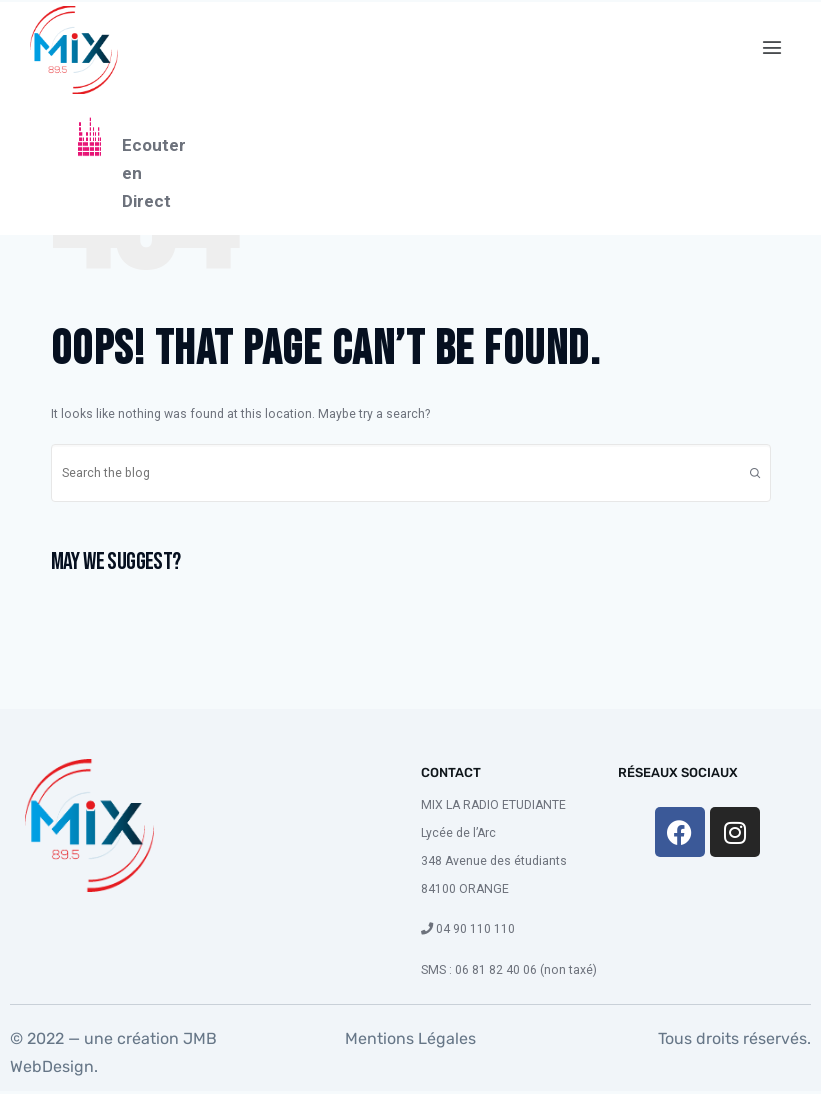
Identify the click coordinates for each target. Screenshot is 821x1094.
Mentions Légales (410, 1038)
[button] (772, 48)
